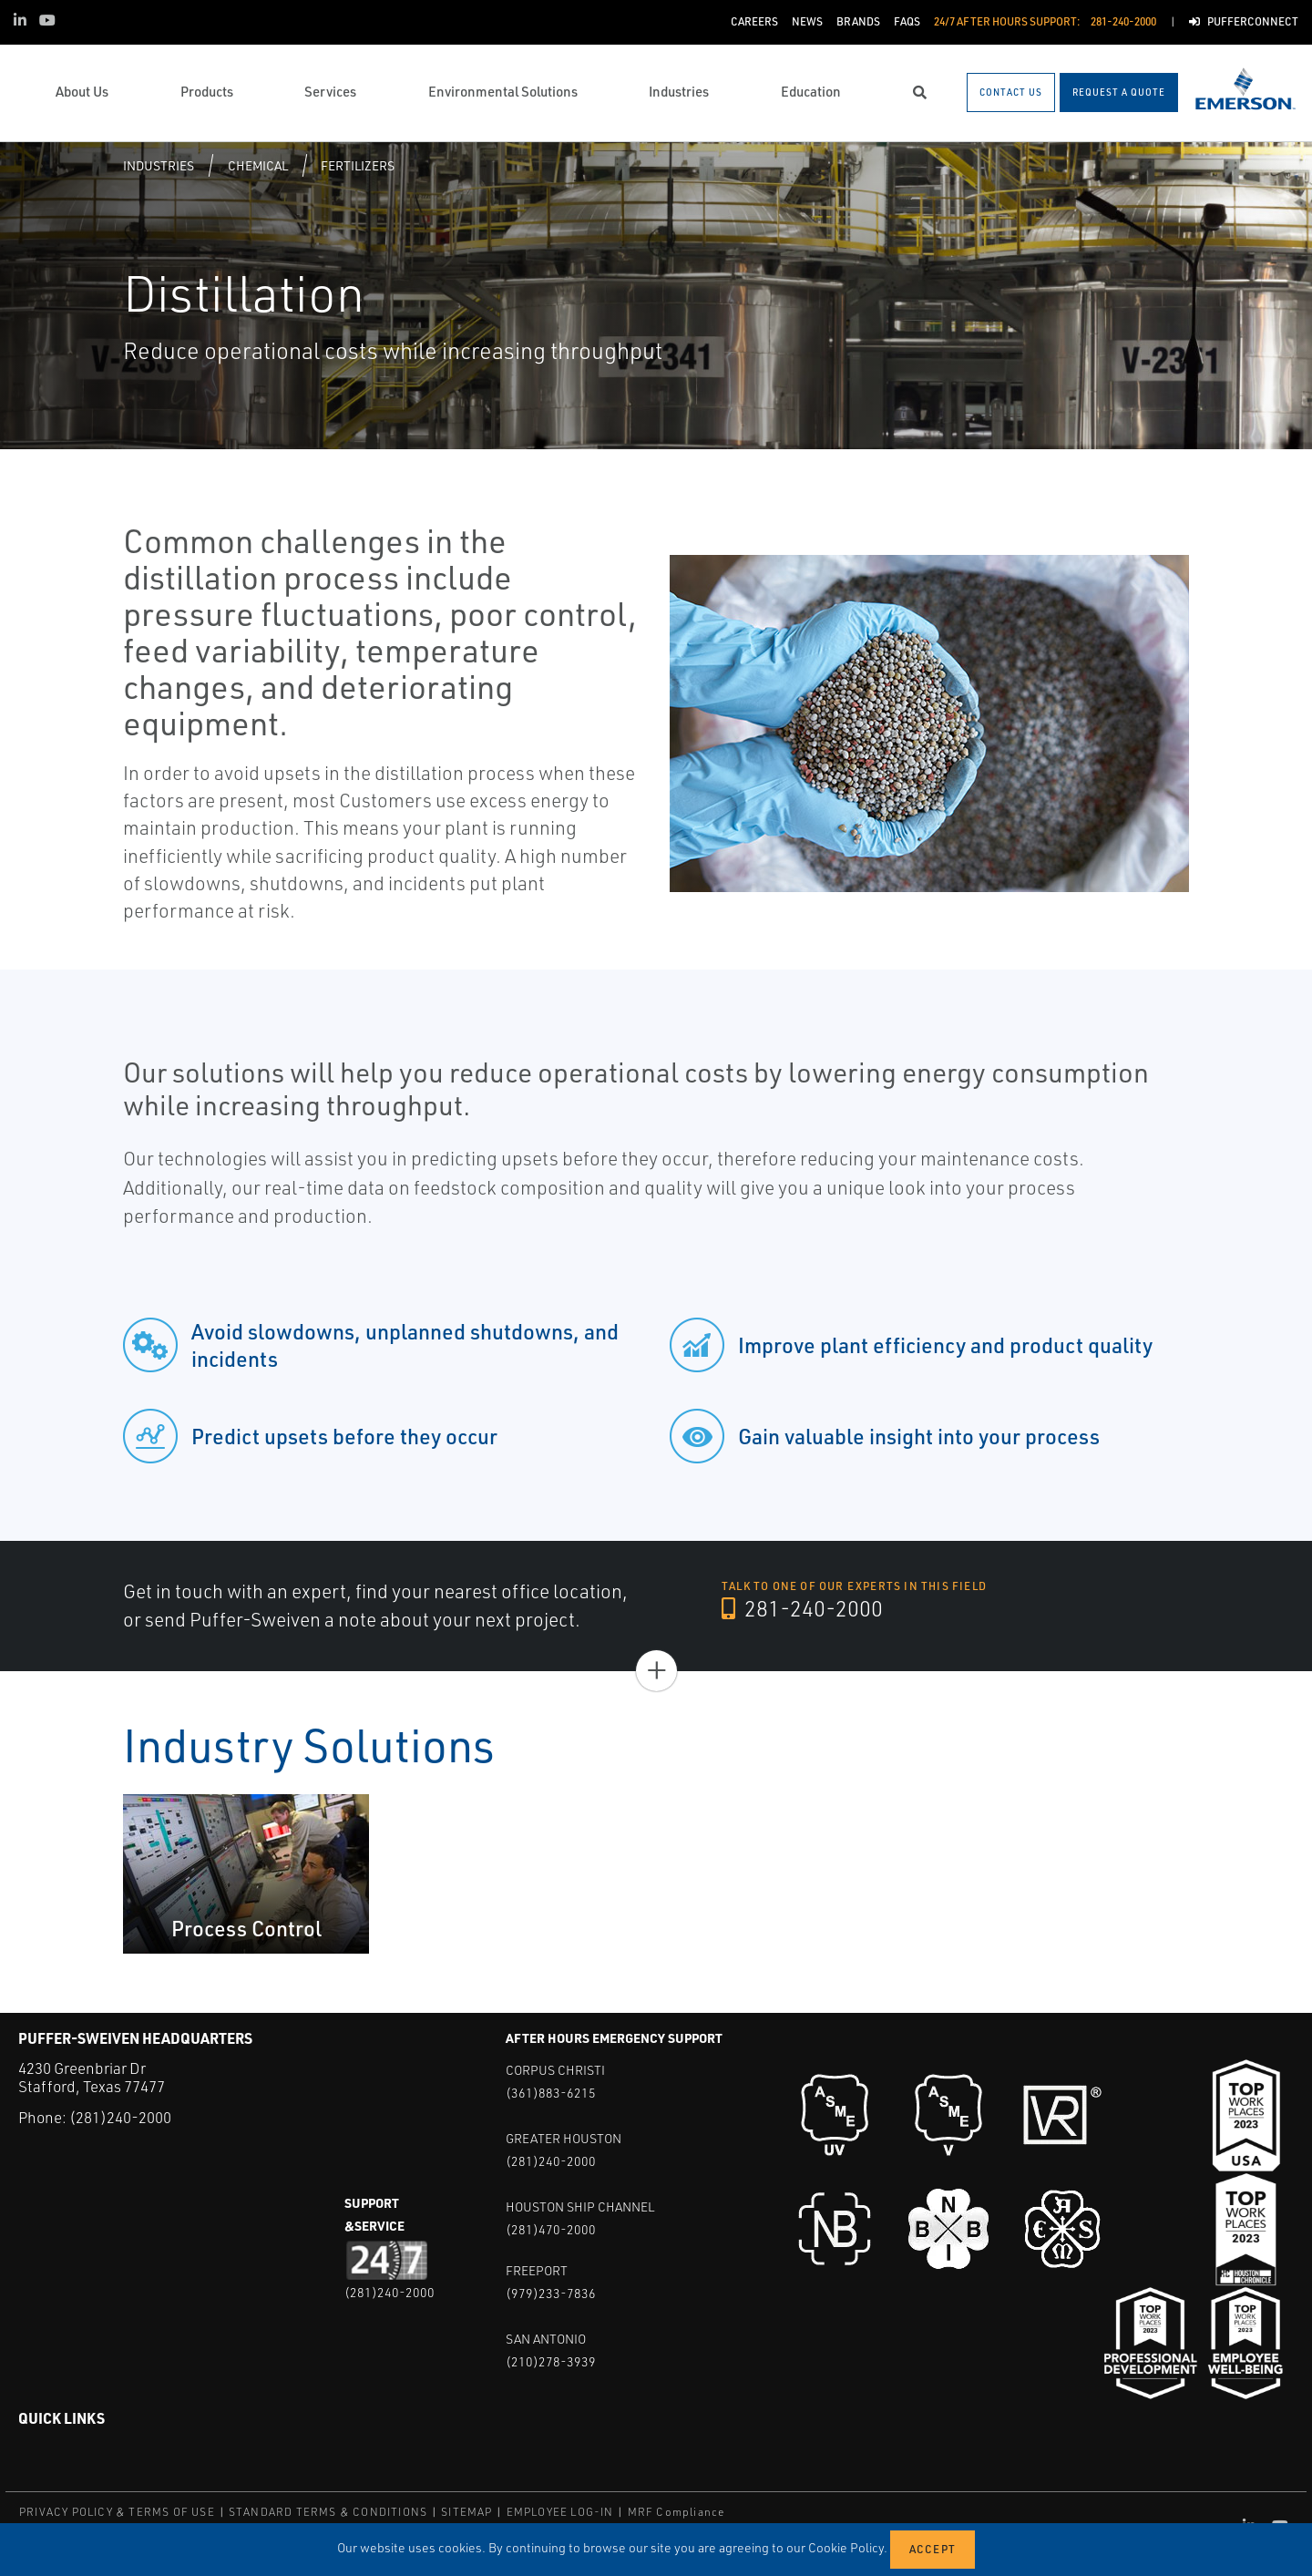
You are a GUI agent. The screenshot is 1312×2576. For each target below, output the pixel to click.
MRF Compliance (676, 2512)
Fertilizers (358, 165)
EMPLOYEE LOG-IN (560, 2512)
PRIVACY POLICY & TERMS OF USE (117, 2512)
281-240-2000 (803, 1609)
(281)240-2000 (120, 2117)
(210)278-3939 (551, 2361)
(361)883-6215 (551, 2092)
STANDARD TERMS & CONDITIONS (328, 2512)
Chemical (258, 165)
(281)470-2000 (551, 2229)
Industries (158, 165)
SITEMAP (466, 2512)
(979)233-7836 (551, 2293)
